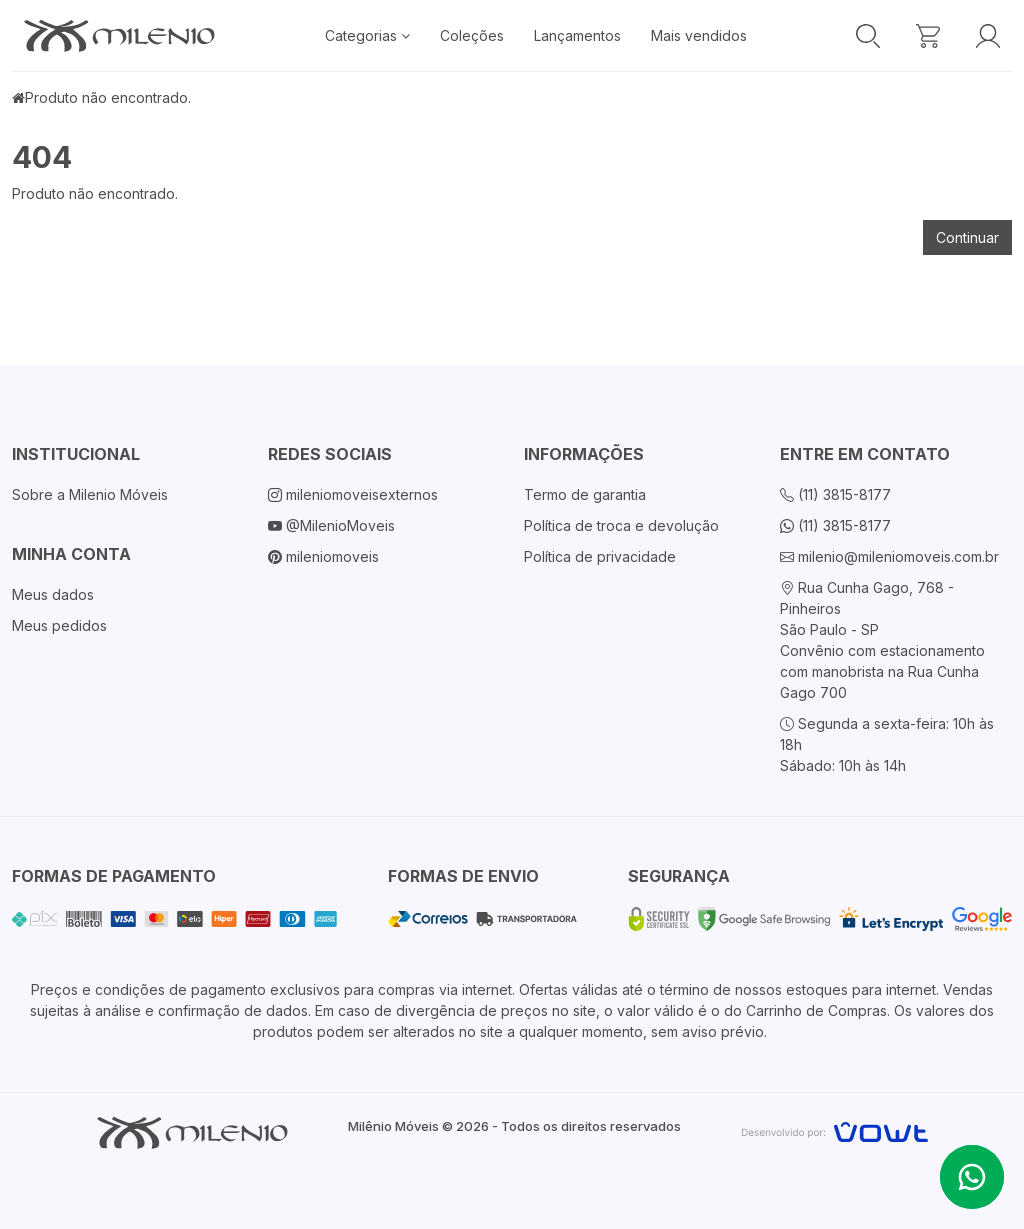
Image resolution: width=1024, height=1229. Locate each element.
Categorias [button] (367, 35)
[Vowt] (834, 1129)
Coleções (472, 35)
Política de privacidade (600, 556)
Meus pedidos (59, 625)
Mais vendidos (699, 35)
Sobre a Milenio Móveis (90, 494)
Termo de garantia (585, 494)
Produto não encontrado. (108, 97)
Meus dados (53, 594)
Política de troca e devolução (621, 525)
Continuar (967, 237)
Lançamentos (577, 35)
